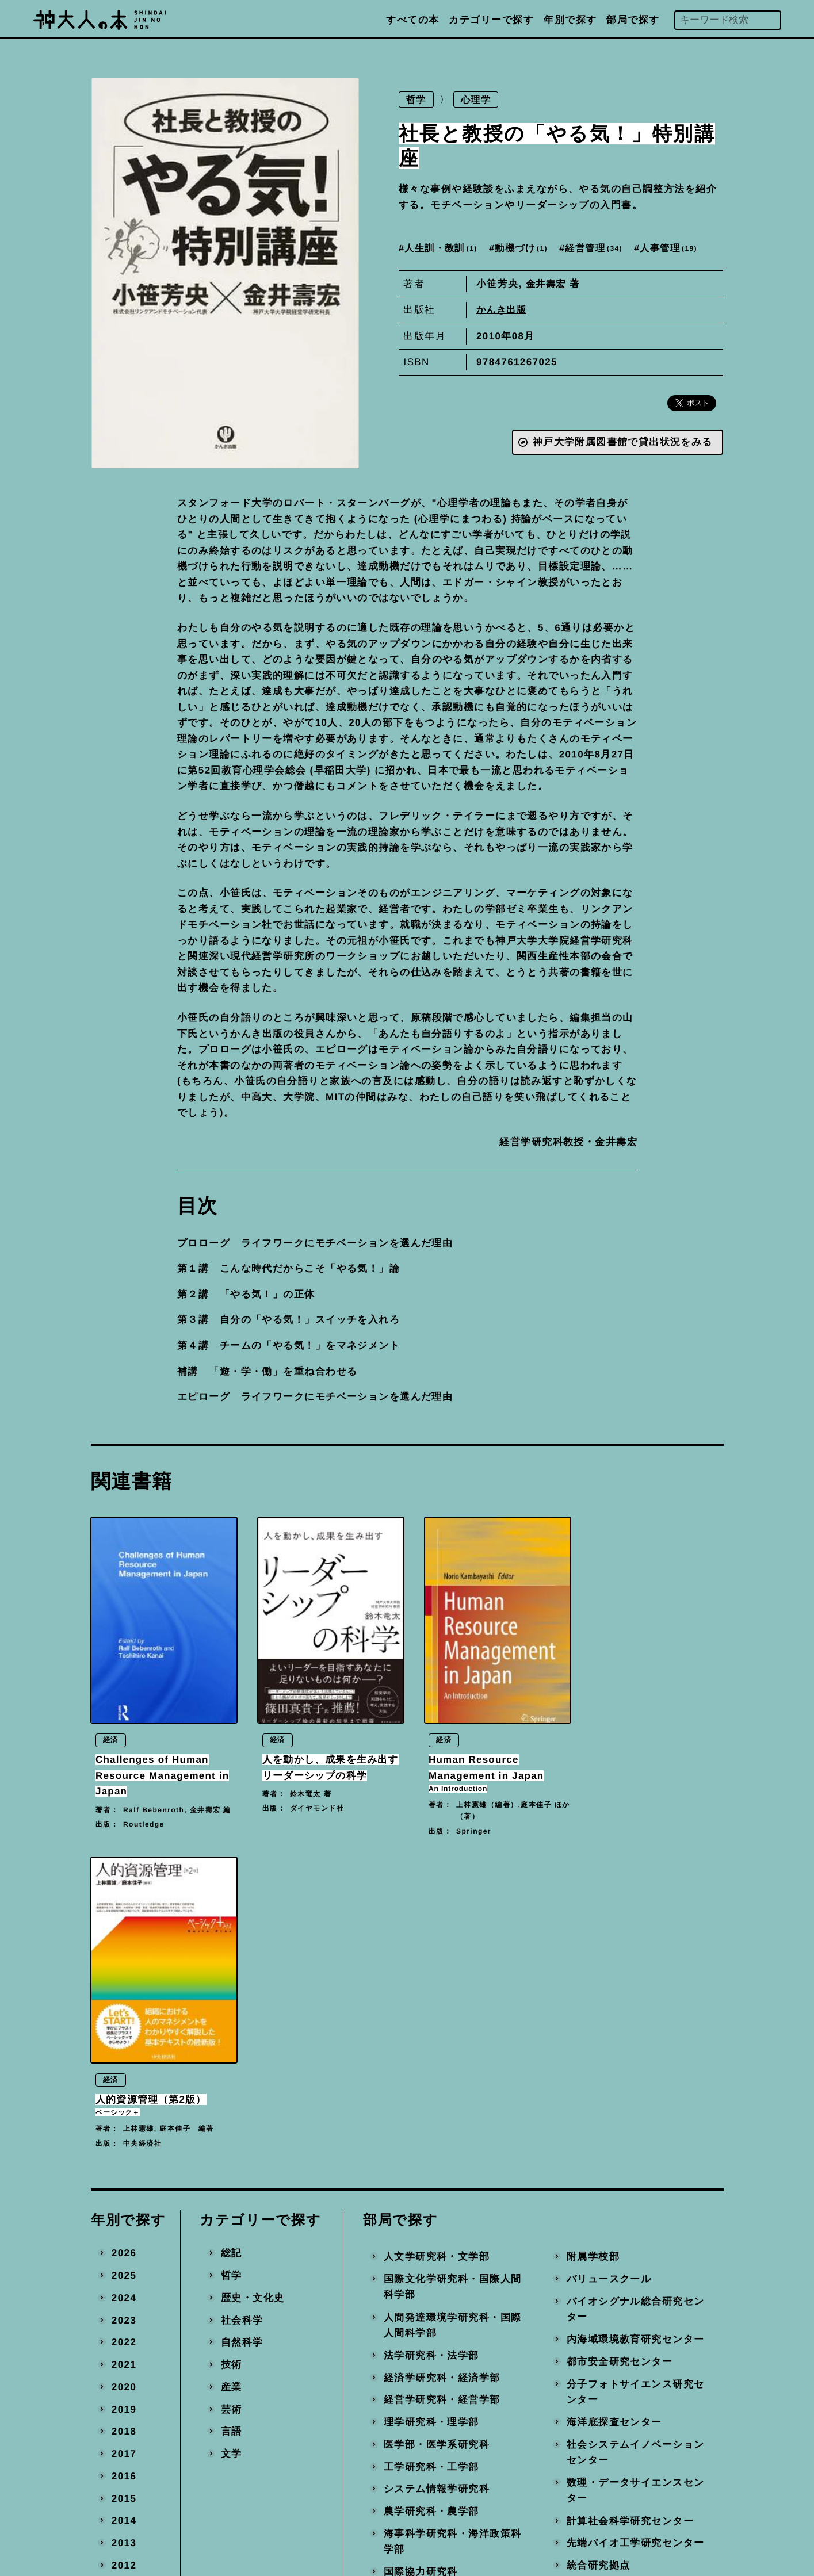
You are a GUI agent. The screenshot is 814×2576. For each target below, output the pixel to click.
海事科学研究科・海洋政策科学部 (453, 2236)
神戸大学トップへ (473, 2506)
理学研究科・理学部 (431, 2117)
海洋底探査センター (614, 2117)
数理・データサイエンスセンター (636, 2186)
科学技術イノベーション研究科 (453, 2297)
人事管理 (679, 248)
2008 (123, 2349)
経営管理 (602, 248)
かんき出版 (502, 310)
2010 (123, 2305)
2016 (123, 2171)
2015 (123, 2193)
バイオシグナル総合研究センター (636, 2004)
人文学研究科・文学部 (437, 1952)
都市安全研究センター (619, 2057)
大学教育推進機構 (426, 2327)
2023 (123, 2015)
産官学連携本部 (604, 2305)
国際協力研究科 (421, 2267)
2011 (123, 2283)
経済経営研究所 (421, 2372)
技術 (231, 2060)
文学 (231, 2149)
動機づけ (527, 248)
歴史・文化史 (252, 1993)
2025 (123, 1971)
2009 (123, 2327)
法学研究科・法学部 (431, 2051)
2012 (123, 2260)
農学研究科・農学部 (431, 2207)
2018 (123, 2127)
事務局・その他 (604, 2350)
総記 (231, 1948)
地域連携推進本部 (609, 2327)
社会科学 (241, 2015)
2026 (123, 1948)
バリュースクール (609, 1974)
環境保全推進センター (619, 2283)
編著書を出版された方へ (489, 2455)
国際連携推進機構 (426, 2350)
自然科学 (241, 2038)
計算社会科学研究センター (630, 2216)
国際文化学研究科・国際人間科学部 (453, 1982)
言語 (231, 2127)
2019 (123, 2104)
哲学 (416, 99)
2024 (123, 1993)
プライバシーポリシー (484, 2481)
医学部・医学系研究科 (437, 2139)
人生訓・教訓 (444, 248)
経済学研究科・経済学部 (442, 2073)
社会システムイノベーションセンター (636, 2147)
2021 (123, 2060)
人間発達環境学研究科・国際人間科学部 (453, 2020)
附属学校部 (593, 1952)
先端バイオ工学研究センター (636, 2238)
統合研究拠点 (598, 2261)
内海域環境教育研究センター (636, 2035)
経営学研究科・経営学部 (442, 2095)
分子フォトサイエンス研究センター (636, 2087)
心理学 (478, 99)
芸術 (231, 2104)
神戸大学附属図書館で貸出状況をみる (622, 443)
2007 (123, 2372)
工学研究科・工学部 (431, 2162)
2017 (123, 2149)
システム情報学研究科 (437, 2184)
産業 (231, 2082)
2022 (123, 2038)
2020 (123, 2082)
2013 (123, 2238)
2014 (123, 2216)
